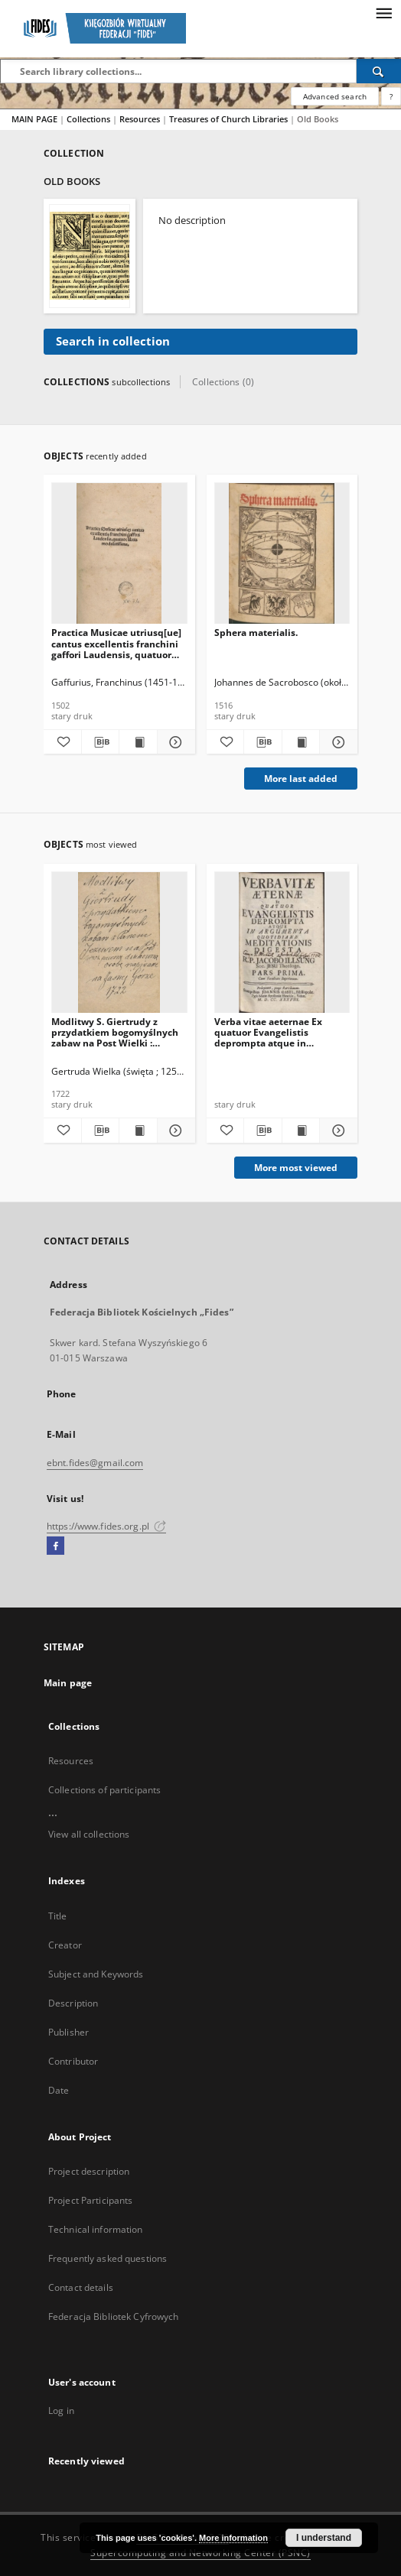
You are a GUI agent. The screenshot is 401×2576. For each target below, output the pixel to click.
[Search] (379, 71)
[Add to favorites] (62, 742)
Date (58, 2090)
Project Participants (90, 2200)
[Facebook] (55, 1546)
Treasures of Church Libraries (229, 119)
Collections (89, 119)
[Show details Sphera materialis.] (336, 742)
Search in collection (113, 341)
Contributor (73, 2061)
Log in (61, 2410)
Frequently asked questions (107, 2258)
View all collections (88, 1834)
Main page (68, 1682)
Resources (140, 119)
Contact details (80, 2287)
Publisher (68, 2032)
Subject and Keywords (95, 1974)
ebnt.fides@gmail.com (95, 1462)
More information (233, 2537)
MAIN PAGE (34, 119)
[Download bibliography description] (100, 742)
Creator (65, 1944)
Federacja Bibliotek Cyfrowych (113, 2316)
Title (57, 1915)
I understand (323, 2537)
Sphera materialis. (256, 632)
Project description (88, 2171)
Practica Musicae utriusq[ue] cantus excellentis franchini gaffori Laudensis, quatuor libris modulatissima (116, 643)
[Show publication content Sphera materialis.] (301, 742)
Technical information (95, 2229)
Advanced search (335, 96)
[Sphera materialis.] (282, 554)
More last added (300, 778)
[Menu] (383, 12)
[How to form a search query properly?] (391, 96)
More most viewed (295, 1167)
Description (73, 2003)
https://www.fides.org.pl (106, 1526)
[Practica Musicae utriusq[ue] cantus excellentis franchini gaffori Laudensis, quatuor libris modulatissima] (119, 554)
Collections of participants (104, 1789)
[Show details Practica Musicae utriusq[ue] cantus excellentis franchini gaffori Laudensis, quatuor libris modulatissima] (174, 742)
